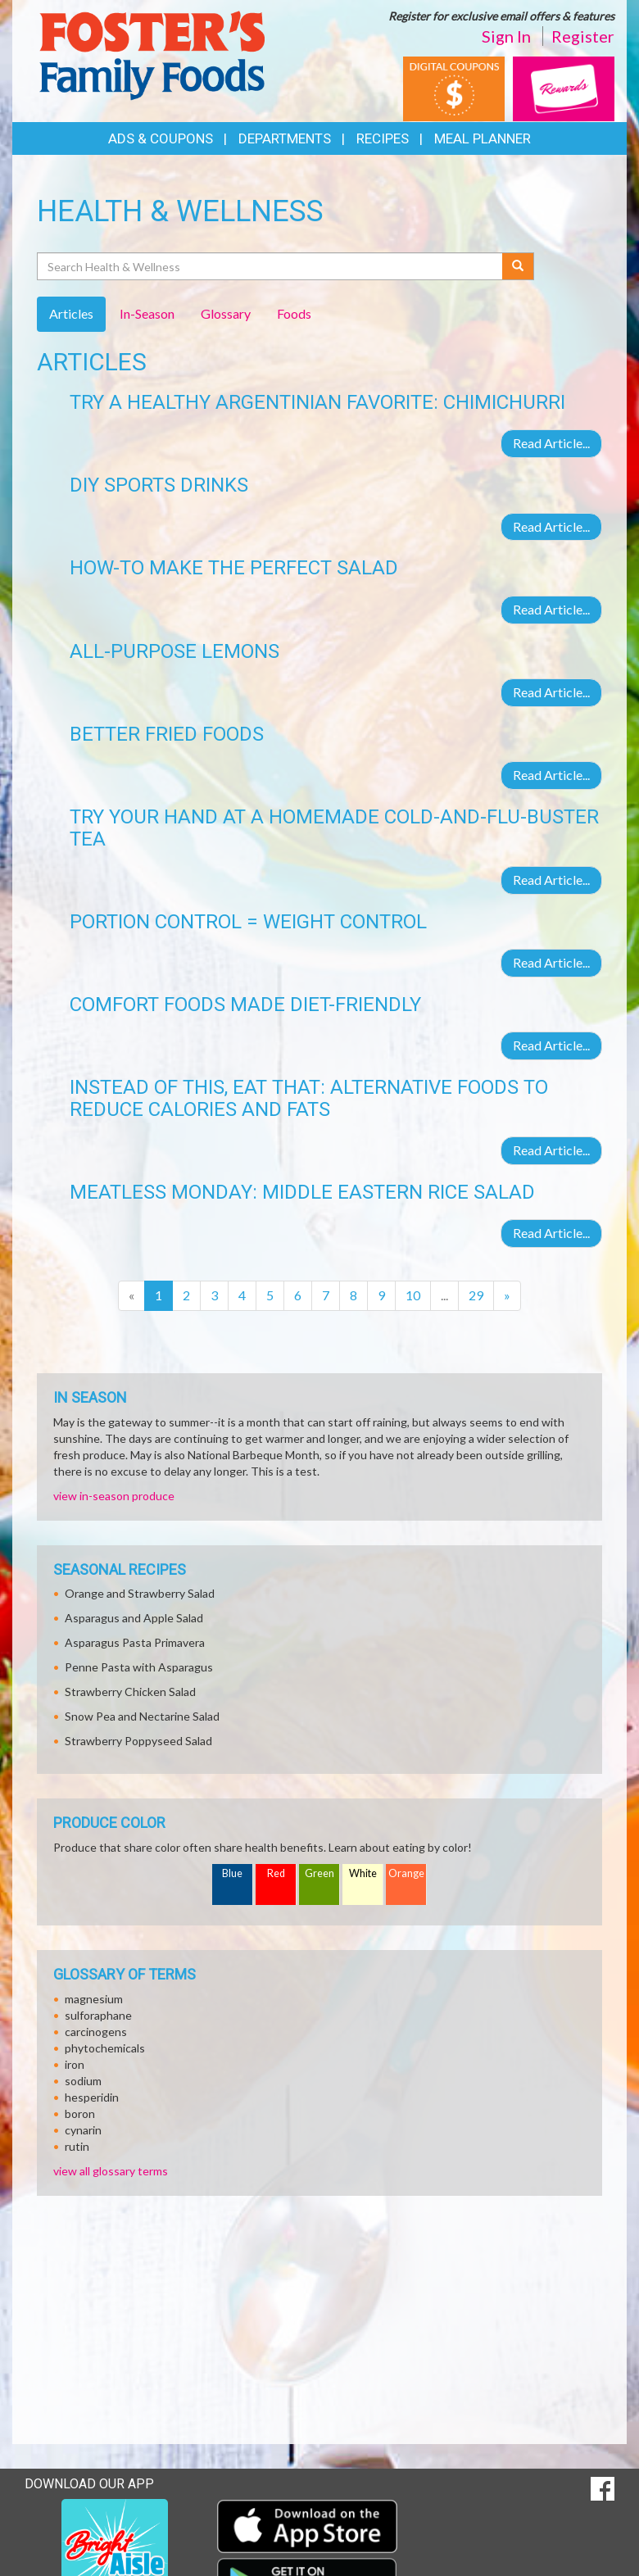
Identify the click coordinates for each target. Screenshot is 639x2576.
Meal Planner (482, 138)
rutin (77, 2146)
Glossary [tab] (226, 313)
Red (276, 1873)
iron (74, 2064)
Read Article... (551, 443)
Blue (232, 1873)
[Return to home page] (151, 54)
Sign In (506, 36)
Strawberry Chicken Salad (130, 1691)
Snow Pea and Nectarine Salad (142, 1716)
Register (582, 36)
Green (319, 1873)
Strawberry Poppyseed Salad (138, 1741)
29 (476, 1295)
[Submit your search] (518, 266)
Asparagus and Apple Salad (134, 1618)
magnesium (94, 1999)
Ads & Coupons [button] (160, 138)
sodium (83, 2081)
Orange (406, 1873)
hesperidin (92, 2097)
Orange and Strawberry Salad (140, 1593)
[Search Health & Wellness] (271, 266)
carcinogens (96, 2032)
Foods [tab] (294, 313)
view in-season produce (113, 1496)
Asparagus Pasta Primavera (135, 1642)
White (363, 1873)
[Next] (507, 1296)
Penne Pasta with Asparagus (139, 1667)
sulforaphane (98, 2015)
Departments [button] (284, 138)
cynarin (83, 2130)
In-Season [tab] (147, 313)
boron (80, 2113)
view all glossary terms (110, 2171)
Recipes (382, 138)
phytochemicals (105, 2048)
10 (413, 1295)
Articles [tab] (71, 313)
